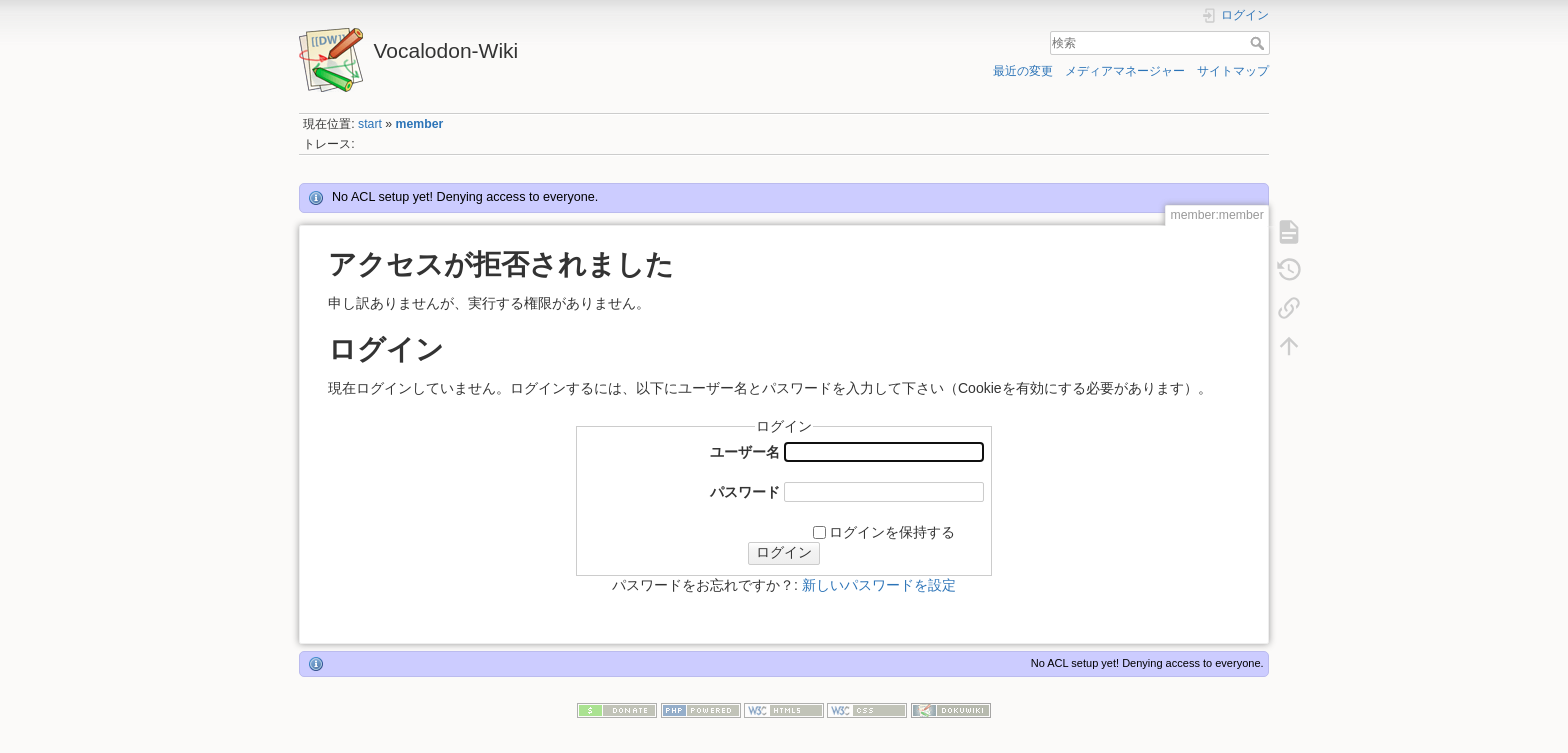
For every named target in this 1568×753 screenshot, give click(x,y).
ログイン (784, 552)
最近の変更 (1023, 71)
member (420, 124)
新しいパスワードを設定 (879, 585)
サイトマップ (1233, 71)
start (370, 124)
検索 (1259, 43)
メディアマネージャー (1125, 71)
